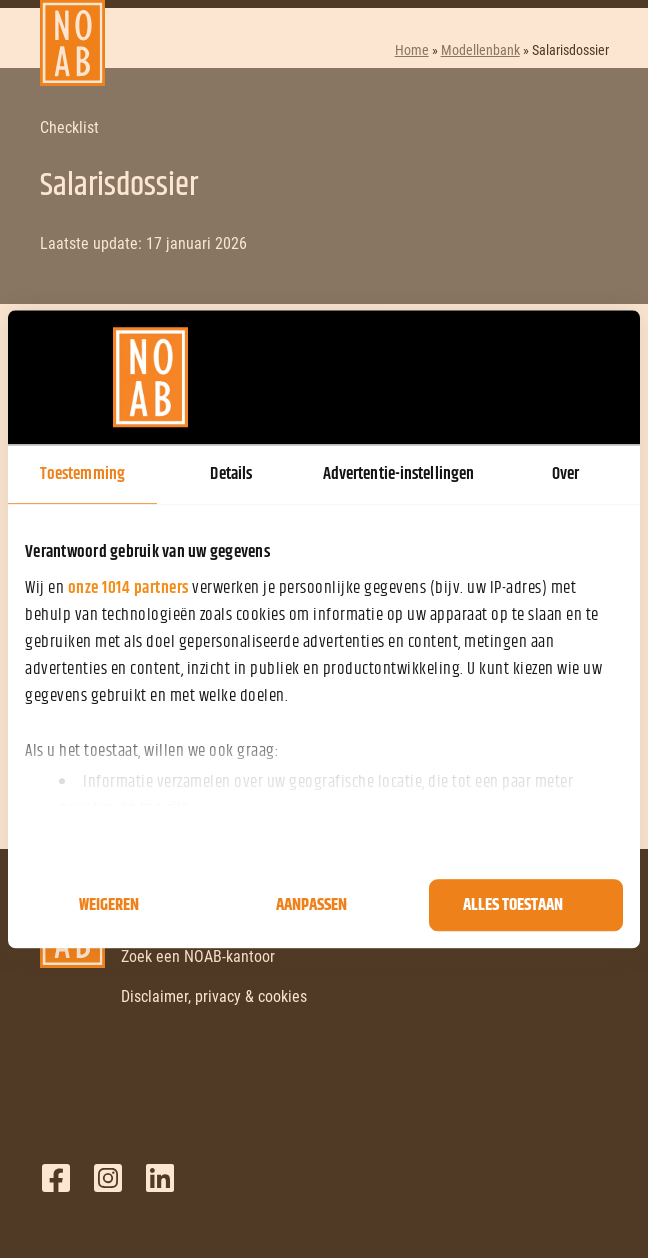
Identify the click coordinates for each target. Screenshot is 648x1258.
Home (412, 50)
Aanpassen (311, 905)
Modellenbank (480, 50)
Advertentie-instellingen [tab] (398, 474)
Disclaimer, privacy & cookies (214, 996)
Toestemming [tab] (82, 474)
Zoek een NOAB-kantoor (198, 956)
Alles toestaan (513, 905)
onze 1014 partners (128, 588)
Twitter (108, 1178)
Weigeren (109, 905)
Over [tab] (565, 474)
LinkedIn (160, 1178)
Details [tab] (231, 474)
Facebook (56, 1178)
